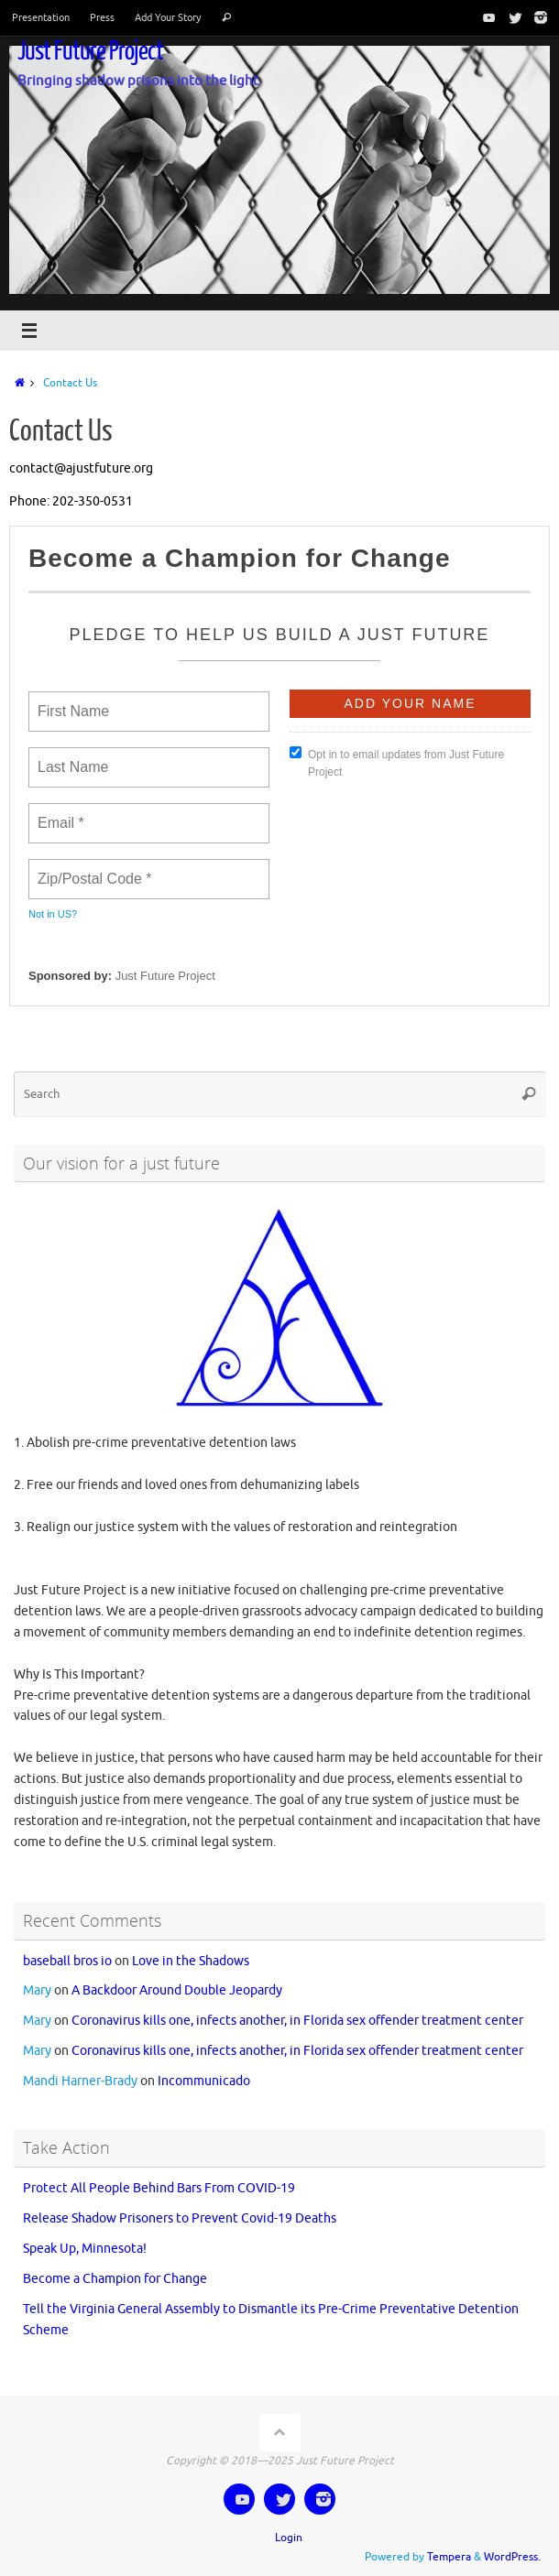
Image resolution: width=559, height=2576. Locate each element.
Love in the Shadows (190, 1961)
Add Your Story (168, 17)
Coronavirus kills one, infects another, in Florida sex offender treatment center (297, 2020)
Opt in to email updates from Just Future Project (397, 762)
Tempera (449, 2556)
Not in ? (52, 913)
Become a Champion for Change (115, 2279)
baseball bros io (67, 1961)
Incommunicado (204, 2081)
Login (288, 2537)
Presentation (41, 17)
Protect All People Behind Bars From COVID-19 (159, 2188)
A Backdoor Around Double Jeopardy (176, 1990)
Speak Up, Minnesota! (85, 2248)
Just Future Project (90, 51)
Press (102, 17)
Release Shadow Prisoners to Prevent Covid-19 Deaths (179, 2218)
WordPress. (512, 2556)
